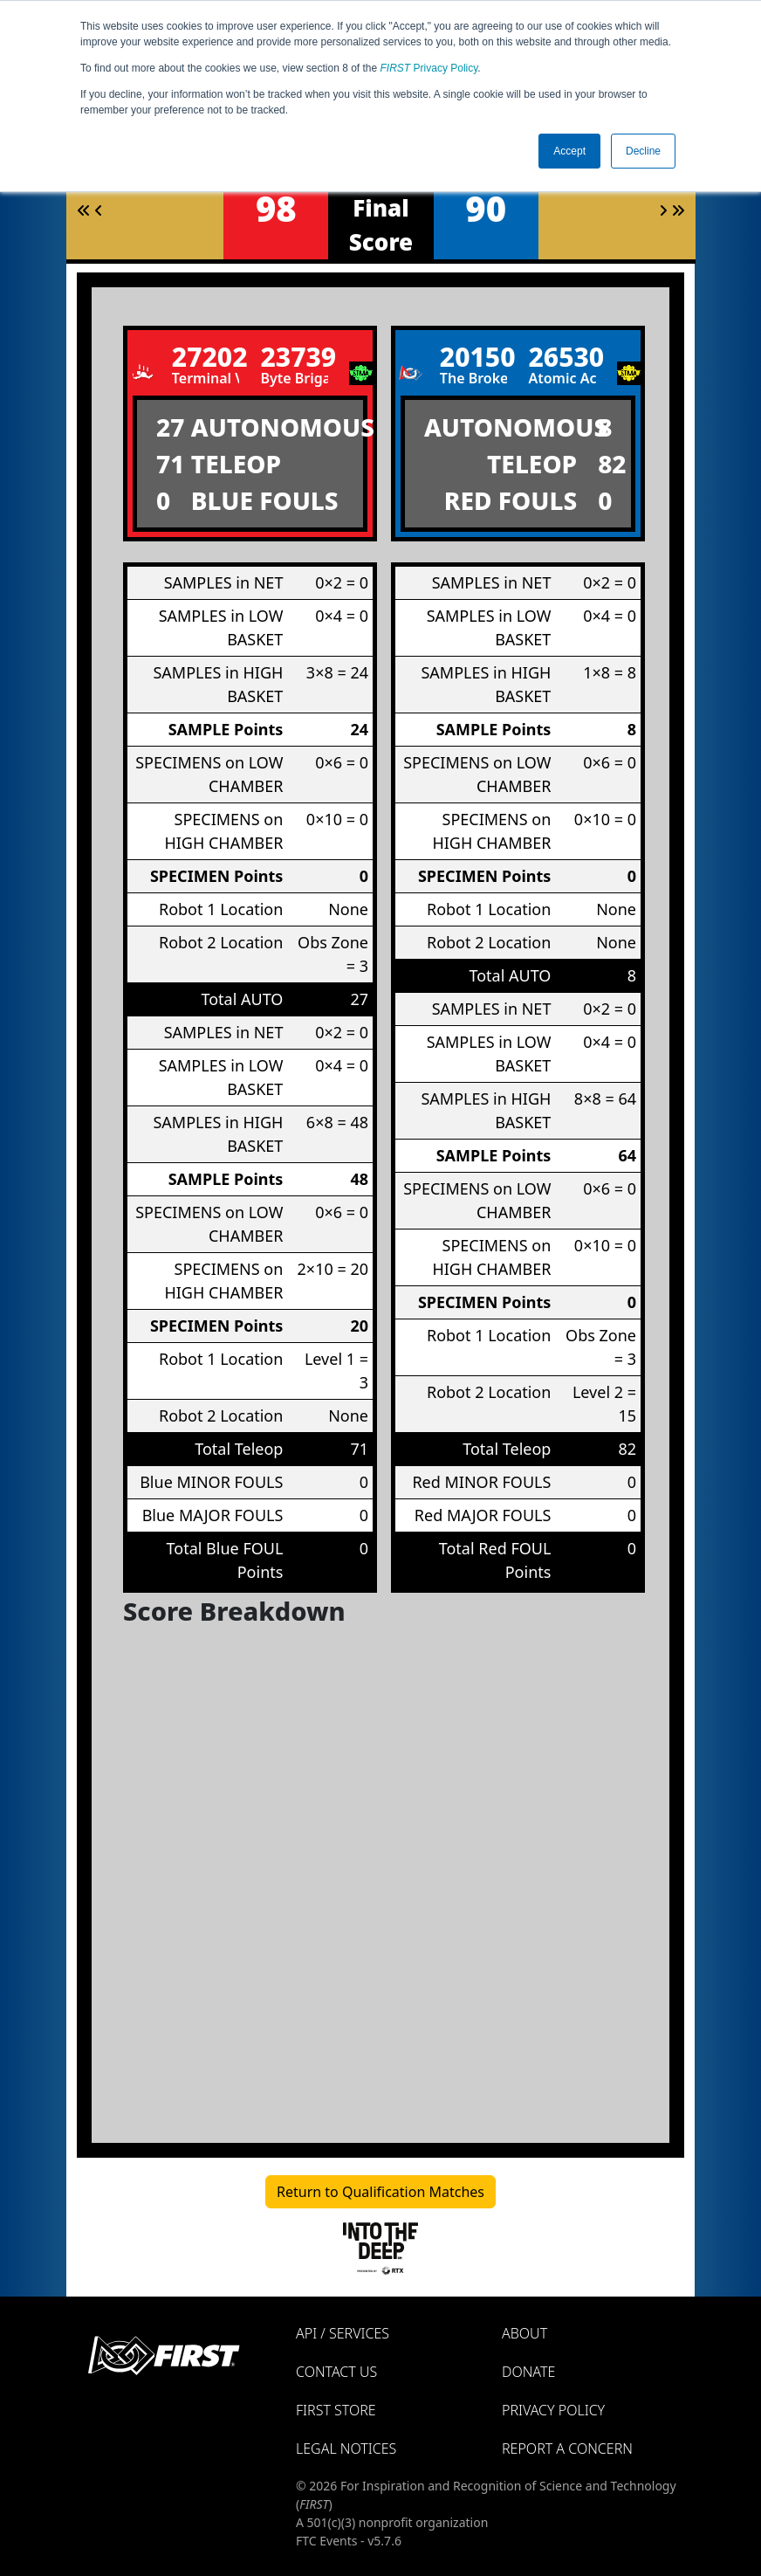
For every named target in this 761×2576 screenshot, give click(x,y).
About (524, 2333)
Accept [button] (569, 151)
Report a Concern (567, 2448)
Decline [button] (643, 151)
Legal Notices (346, 2448)
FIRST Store (336, 2410)
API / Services (342, 2333)
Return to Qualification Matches (380, 2191)
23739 (294, 357)
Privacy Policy (429, 68)
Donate (528, 2371)
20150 (474, 357)
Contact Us (336, 2371)
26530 (562, 357)
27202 (206, 357)
